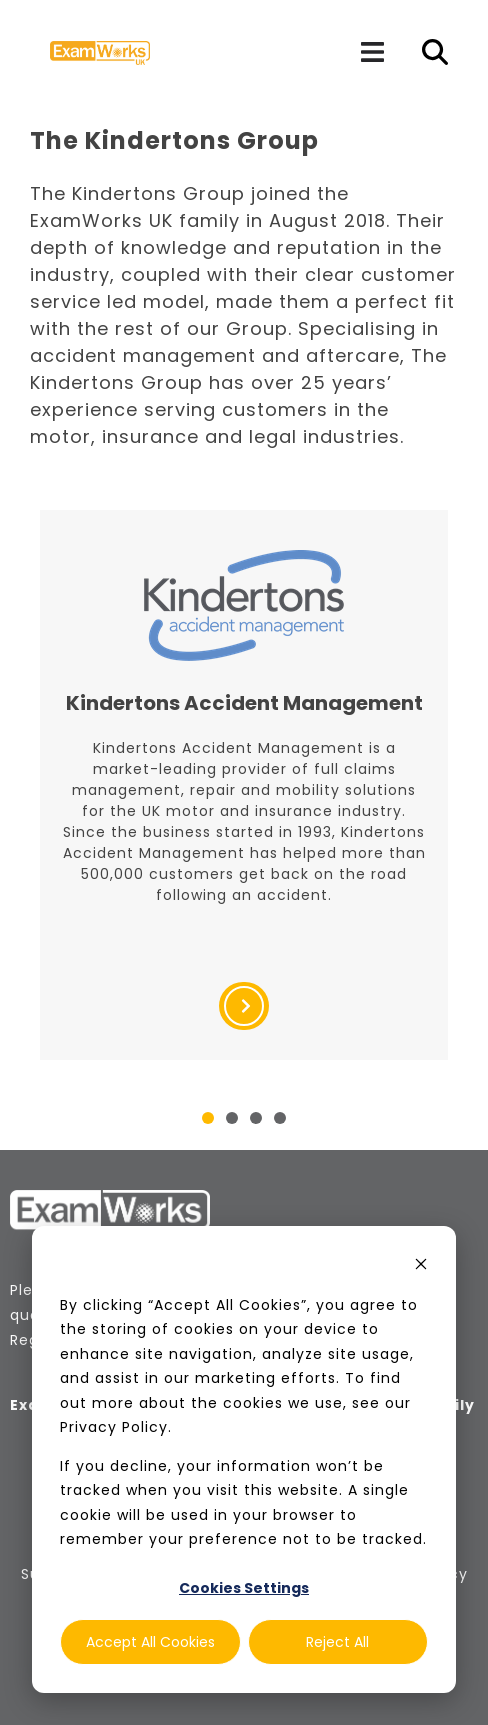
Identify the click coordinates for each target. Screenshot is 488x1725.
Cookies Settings (244, 1588)
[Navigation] (372, 52)
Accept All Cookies (150, 1642)
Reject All (337, 1642)
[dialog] (244, 1459)
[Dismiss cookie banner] (421, 1266)
